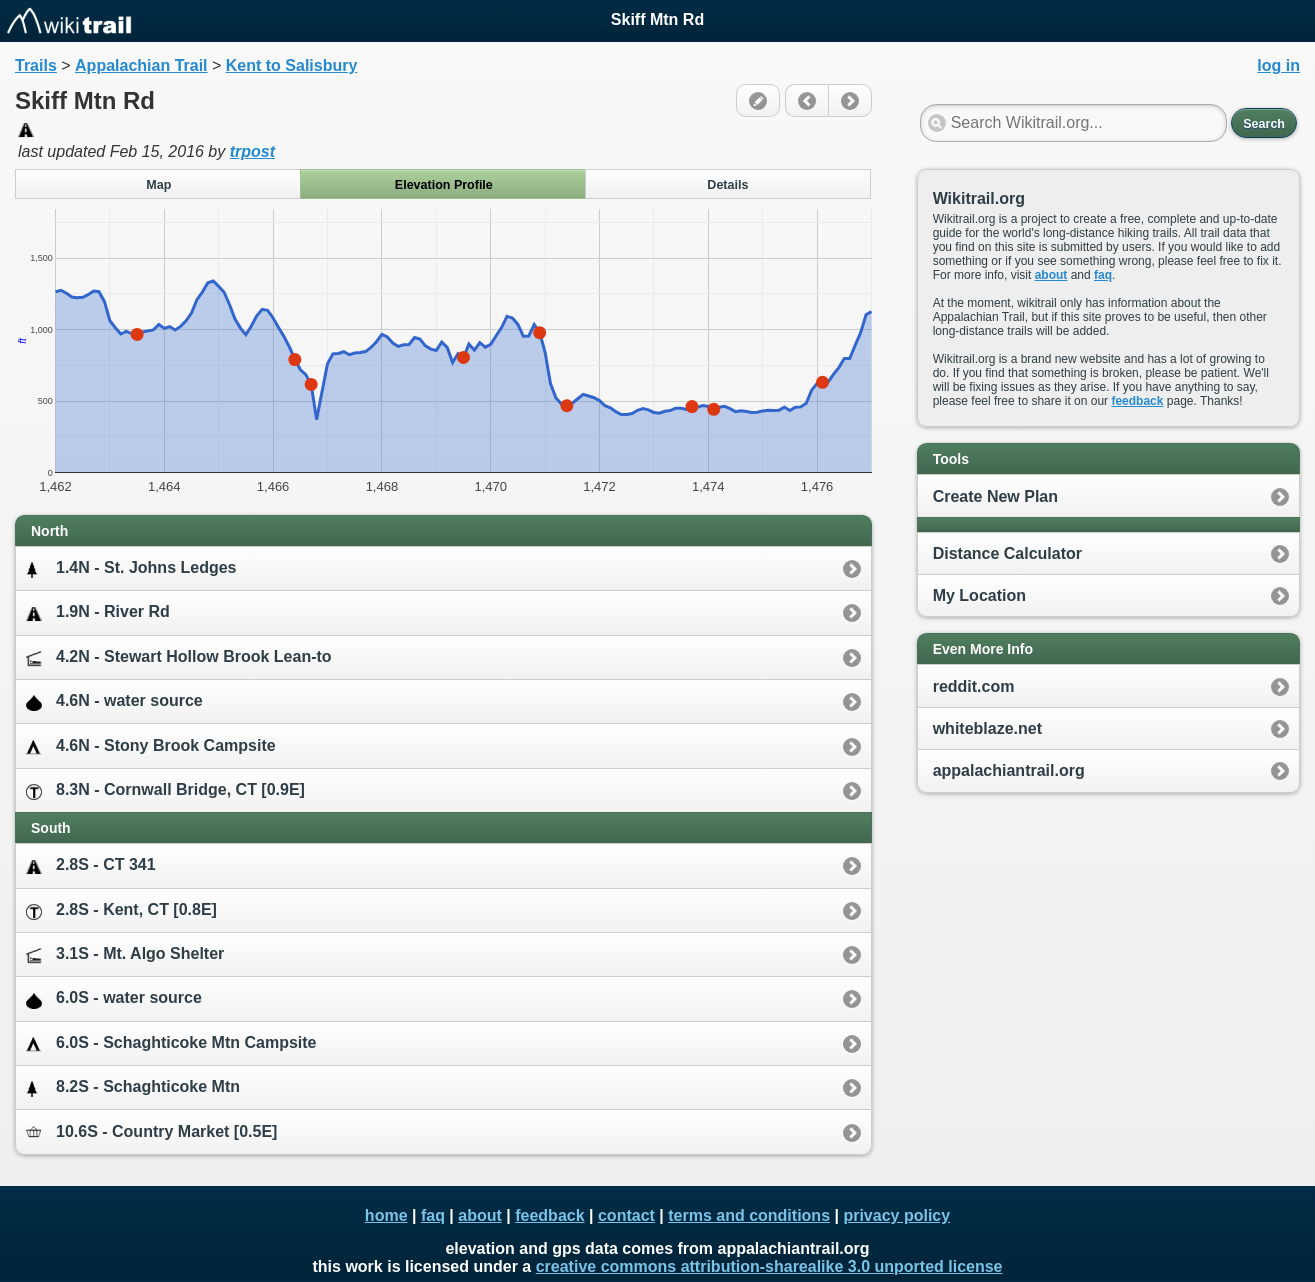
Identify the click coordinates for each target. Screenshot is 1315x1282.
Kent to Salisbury (292, 65)
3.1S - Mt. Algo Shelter (125, 954)
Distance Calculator (1007, 553)
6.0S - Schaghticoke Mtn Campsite (171, 1043)
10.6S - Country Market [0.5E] (151, 1131)
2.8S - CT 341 (91, 865)
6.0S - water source (114, 998)
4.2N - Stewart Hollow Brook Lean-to (179, 657)
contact (626, 1215)
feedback (1137, 401)
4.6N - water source (114, 701)
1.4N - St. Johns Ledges (131, 568)
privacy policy (896, 1215)
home (386, 1215)
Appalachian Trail (141, 65)
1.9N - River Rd (98, 612)
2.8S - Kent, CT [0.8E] (121, 910)
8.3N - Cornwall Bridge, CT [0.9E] (165, 790)
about (1051, 275)
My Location (979, 595)
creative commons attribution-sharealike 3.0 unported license (769, 1266)
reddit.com (974, 686)
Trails (36, 65)
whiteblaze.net (987, 728)
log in (1278, 65)
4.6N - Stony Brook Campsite (151, 746)
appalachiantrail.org (1009, 770)
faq (1103, 275)
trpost (252, 151)
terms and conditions (749, 1215)
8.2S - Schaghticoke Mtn (133, 1087)
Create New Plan (995, 496)
